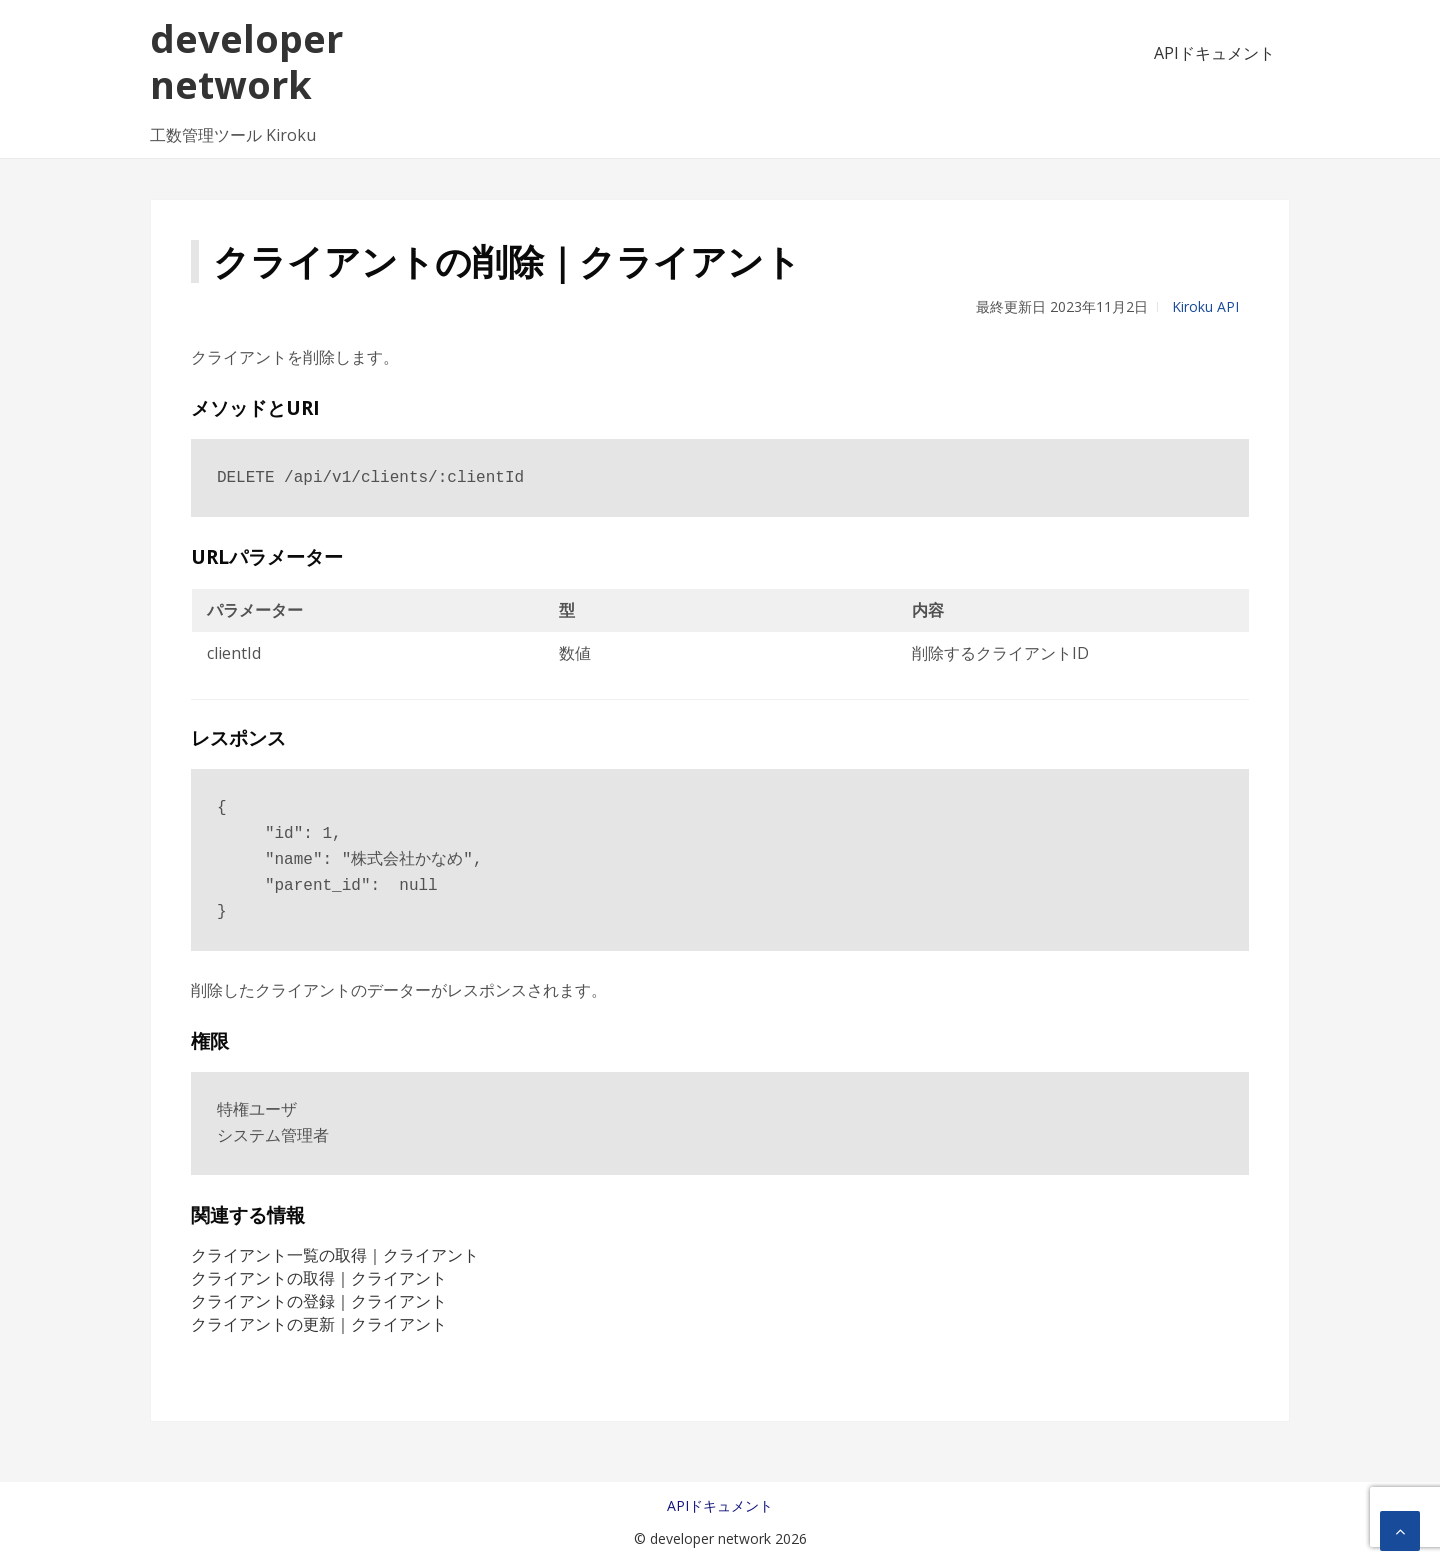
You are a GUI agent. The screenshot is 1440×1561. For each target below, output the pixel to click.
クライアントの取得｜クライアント (319, 1278)
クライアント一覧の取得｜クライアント (335, 1255)
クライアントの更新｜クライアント (319, 1324)
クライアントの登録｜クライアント (319, 1301)
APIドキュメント (1214, 53)
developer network (246, 61)
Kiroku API (1205, 306)
